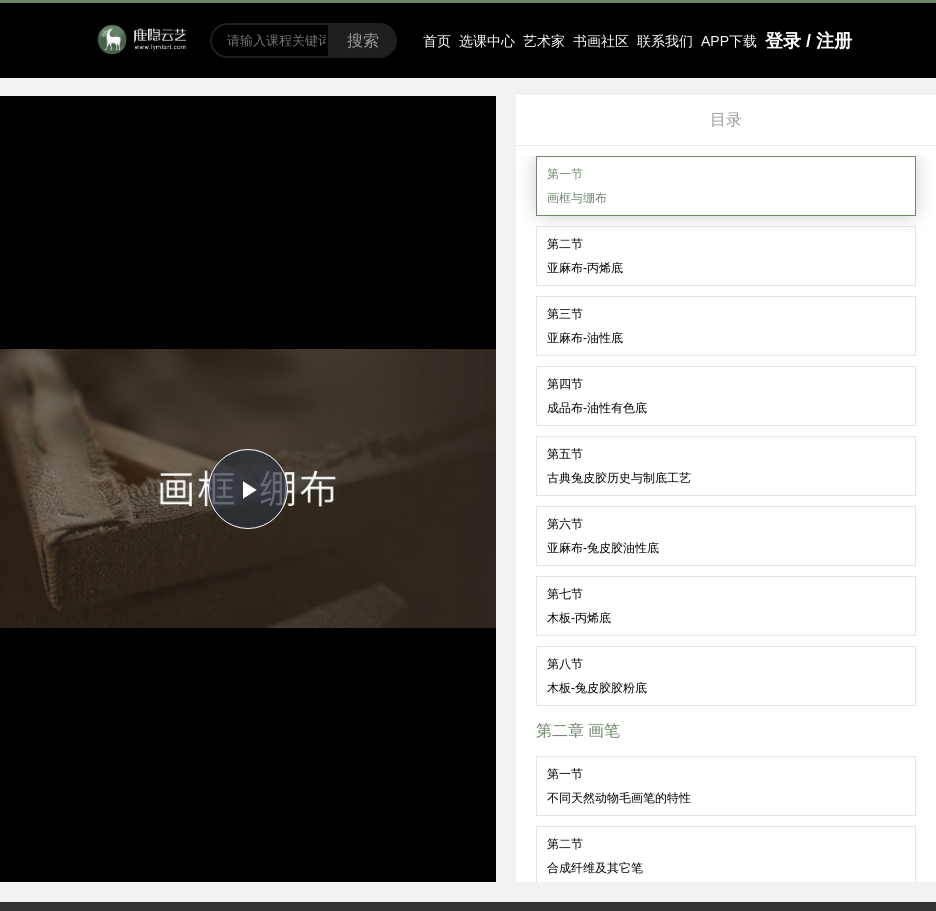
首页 (437, 41)
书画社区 (601, 41)
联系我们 (665, 41)
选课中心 (487, 41)
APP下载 (729, 41)
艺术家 (544, 41)
